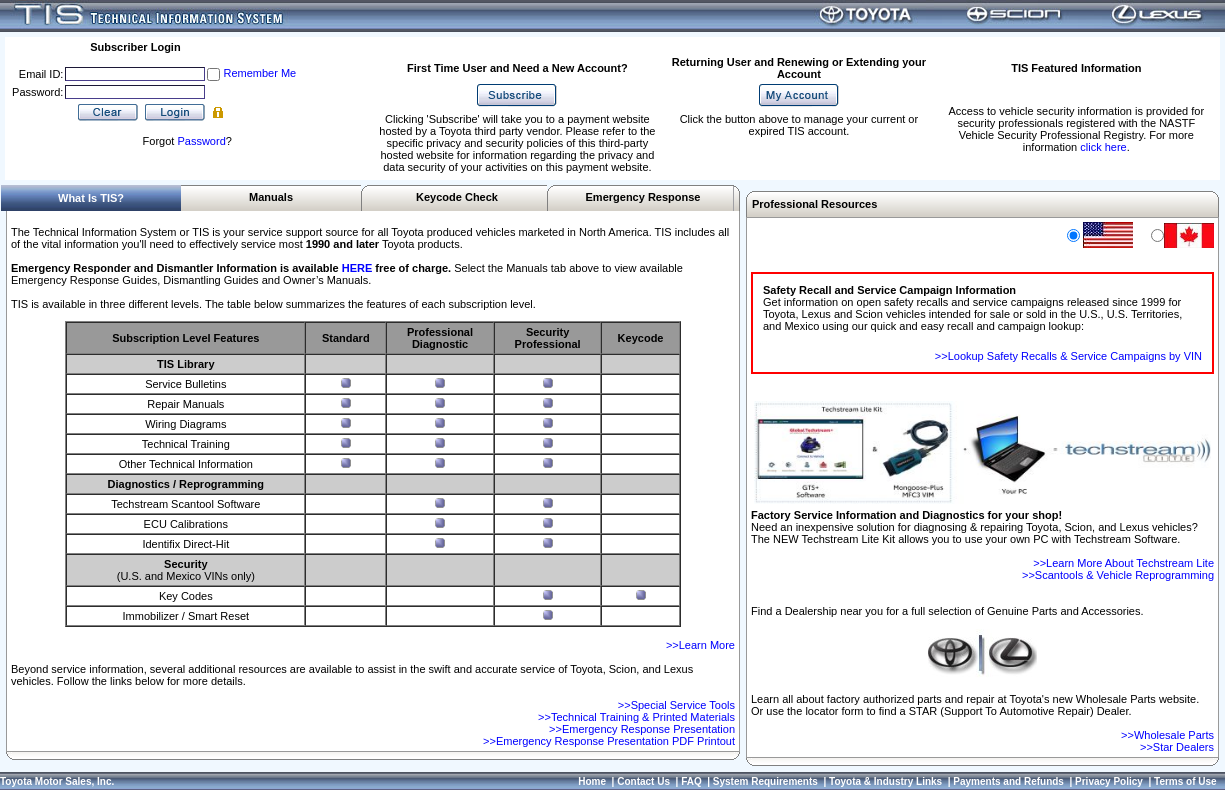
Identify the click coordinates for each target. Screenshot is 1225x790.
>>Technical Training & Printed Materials (636, 717)
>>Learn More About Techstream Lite (1123, 563)
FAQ (691, 781)
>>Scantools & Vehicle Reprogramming (1118, 575)
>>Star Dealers (1177, 747)
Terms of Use (1185, 781)
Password (201, 141)
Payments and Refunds (1008, 781)
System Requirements (765, 781)
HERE (357, 268)
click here (1103, 147)
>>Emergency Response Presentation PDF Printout (609, 741)
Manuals (271, 197)
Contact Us (643, 781)
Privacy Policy (1109, 781)
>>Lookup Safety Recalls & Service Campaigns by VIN (1068, 356)
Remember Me (259, 73)
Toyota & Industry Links (885, 781)
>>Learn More (700, 645)
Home (592, 781)
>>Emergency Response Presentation (642, 729)
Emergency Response (643, 197)
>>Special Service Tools (676, 705)
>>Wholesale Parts (1167, 735)
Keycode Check (457, 197)
